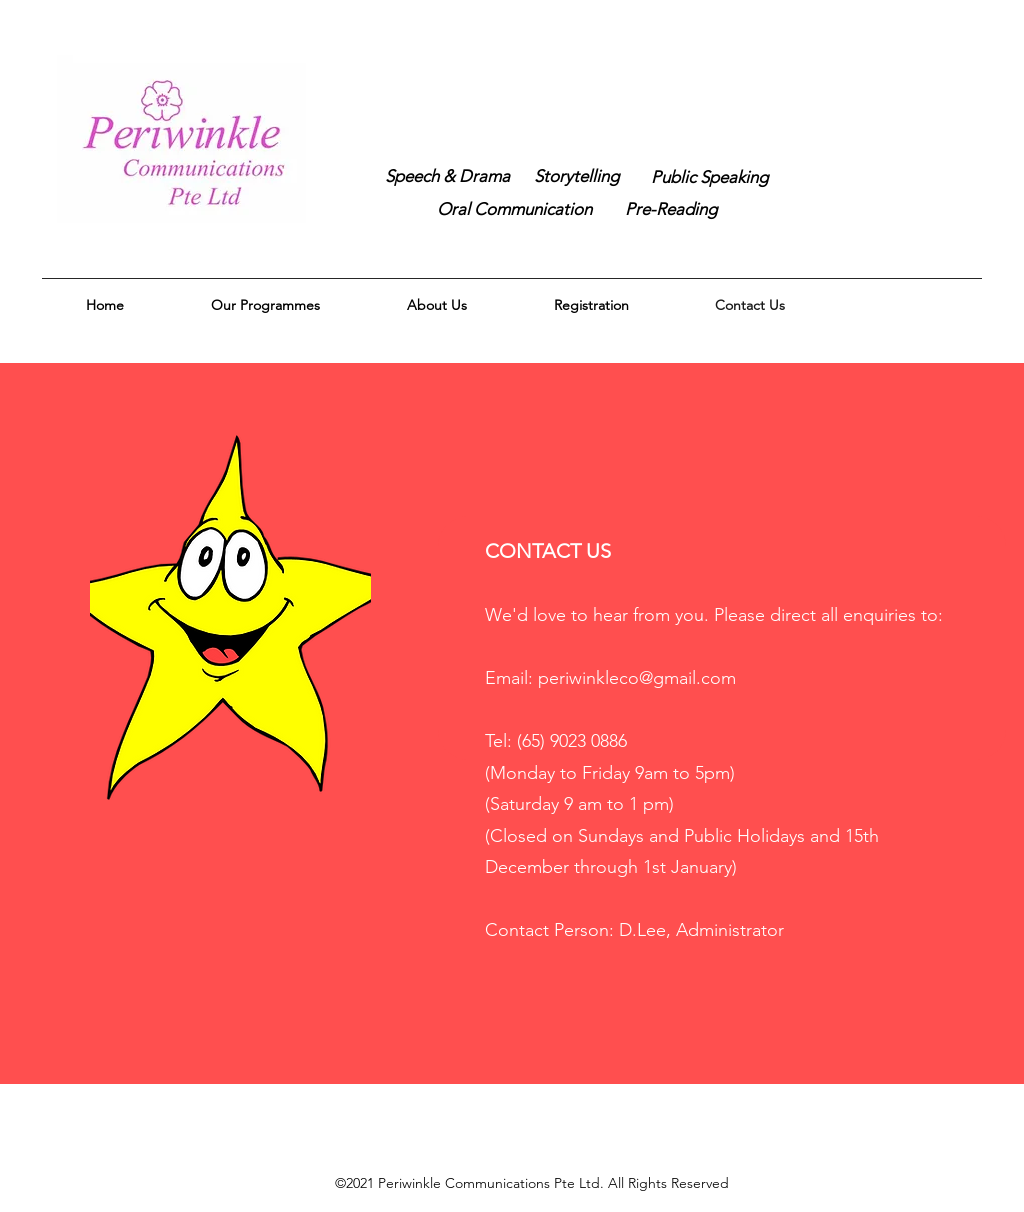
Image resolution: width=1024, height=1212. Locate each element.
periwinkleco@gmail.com (637, 678)
